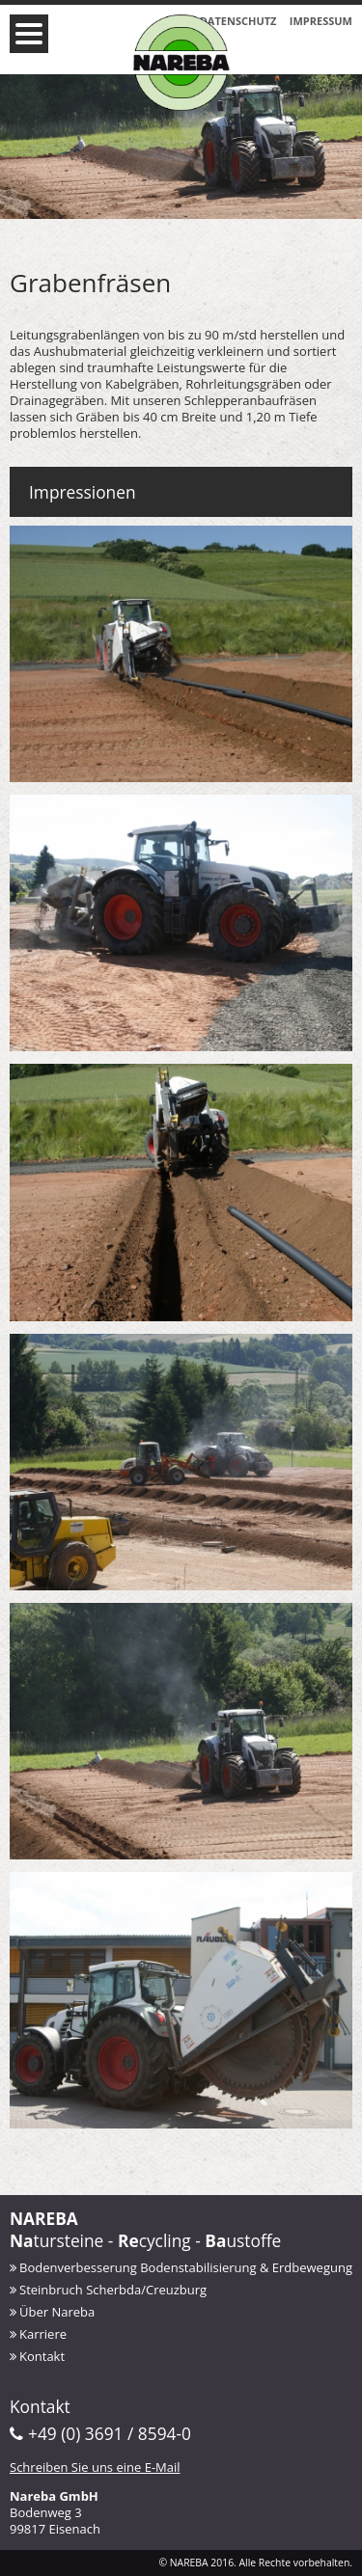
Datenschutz (238, 21)
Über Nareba (57, 2311)
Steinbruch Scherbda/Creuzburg (113, 2289)
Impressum (321, 21)
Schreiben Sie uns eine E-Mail (95, 2467)
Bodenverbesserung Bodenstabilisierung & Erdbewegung (185, 2267)
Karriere (43, 2334)
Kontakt (42, 2356)
